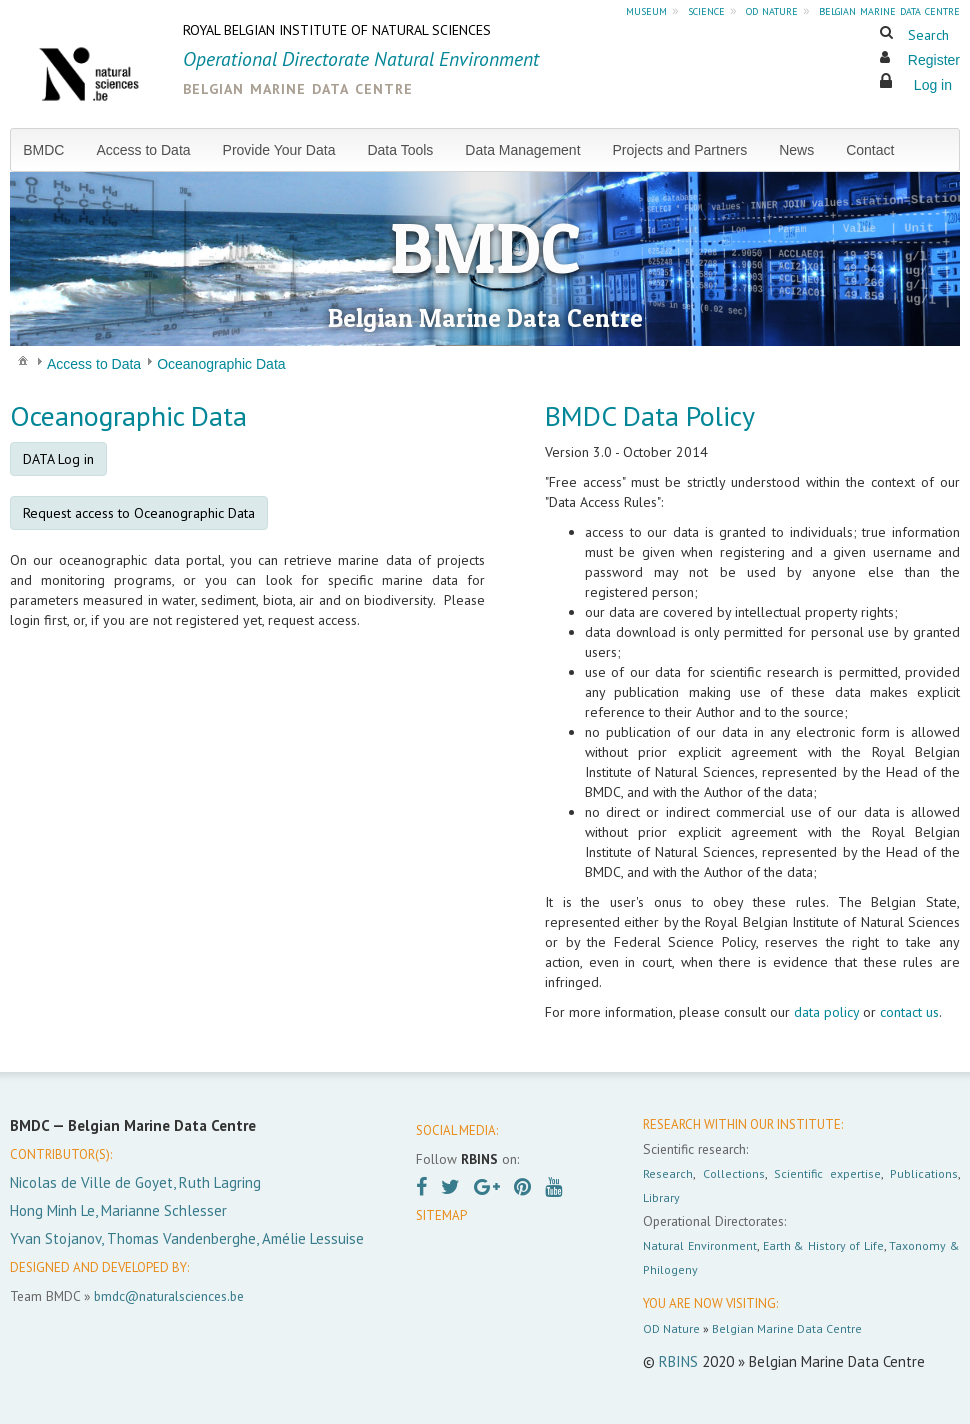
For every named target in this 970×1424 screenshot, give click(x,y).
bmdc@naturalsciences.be (169, 1296)
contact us (909, 1012)
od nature (772, 10)
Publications (924, 1173)
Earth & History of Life (823, 1245)
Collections (734, 1173)
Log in (933, 85)
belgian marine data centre (889, 10)
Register (934, 60)
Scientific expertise (827, 1173)
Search (928, 35)
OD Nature (671, 1328)
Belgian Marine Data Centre (787, 1328)
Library (661, 1197)
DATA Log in (58, 459)
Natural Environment (700, 1245)
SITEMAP (441, 1215)
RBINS (678, 1361)
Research (668, 1173)
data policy (826, 1012)
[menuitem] (51, 150)
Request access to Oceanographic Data (139, 513)
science (706, 10)
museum (646, 10)
